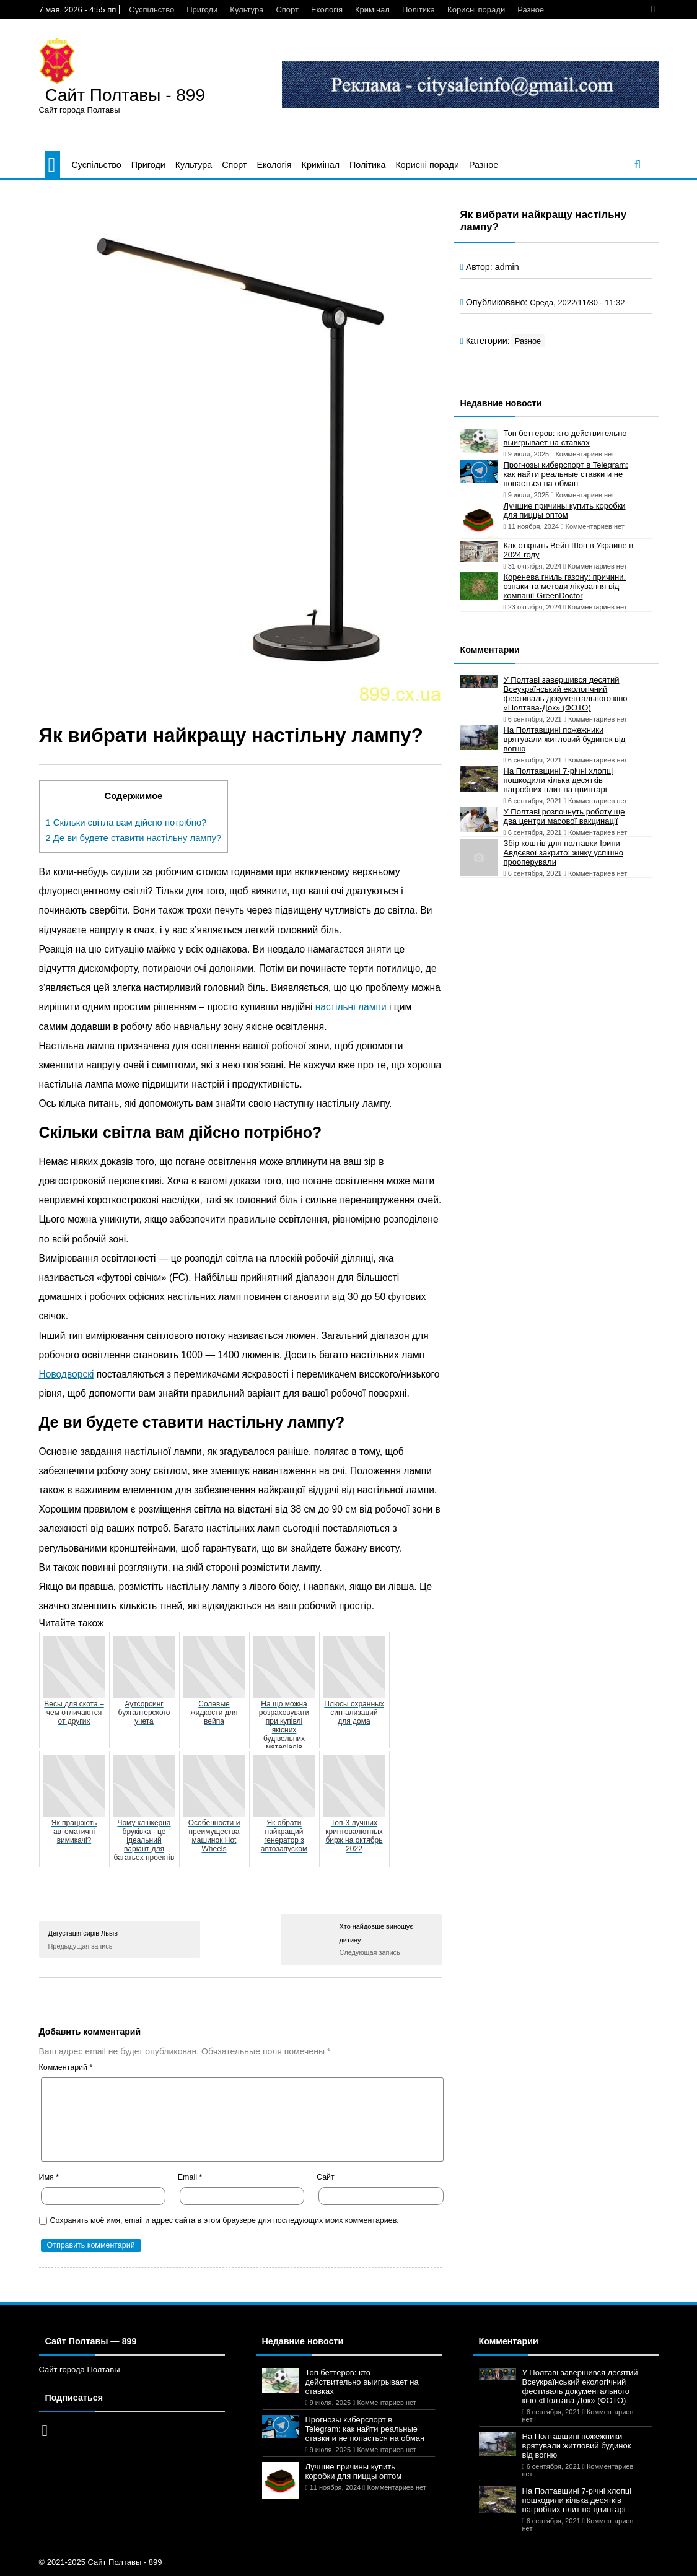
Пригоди (201, 9)
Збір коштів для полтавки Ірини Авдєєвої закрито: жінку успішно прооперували (563, 853)
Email (190, 2177)
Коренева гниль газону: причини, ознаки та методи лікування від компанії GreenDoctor (565, 586)
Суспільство (151, 9)
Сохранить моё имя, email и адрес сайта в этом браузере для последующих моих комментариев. (224, 2220)
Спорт (287, 9)
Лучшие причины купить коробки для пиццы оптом (565, 510)
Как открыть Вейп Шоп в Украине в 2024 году (569, 550)
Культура (246, 9)
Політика (418, 9)
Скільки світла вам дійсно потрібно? (126, 822)
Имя (49, 2177)
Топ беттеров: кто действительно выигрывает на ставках (565, 438)
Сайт (326, 2177)
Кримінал (372, 9)
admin (507, 267)
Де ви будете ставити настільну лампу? (134, 838)
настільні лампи (351, 1007)
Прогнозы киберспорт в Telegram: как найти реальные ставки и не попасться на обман (566, 474)
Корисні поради (476, 9)
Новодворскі (66, 1374)
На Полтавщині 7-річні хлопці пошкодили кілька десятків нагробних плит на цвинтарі (558, 780)
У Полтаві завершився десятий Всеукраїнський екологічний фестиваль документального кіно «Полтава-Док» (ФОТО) (566, 693)
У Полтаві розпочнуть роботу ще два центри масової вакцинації (564, 816)
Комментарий (66, 2067)
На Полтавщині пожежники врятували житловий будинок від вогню (565, 739)
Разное (530, 9)
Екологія (327, 9)
